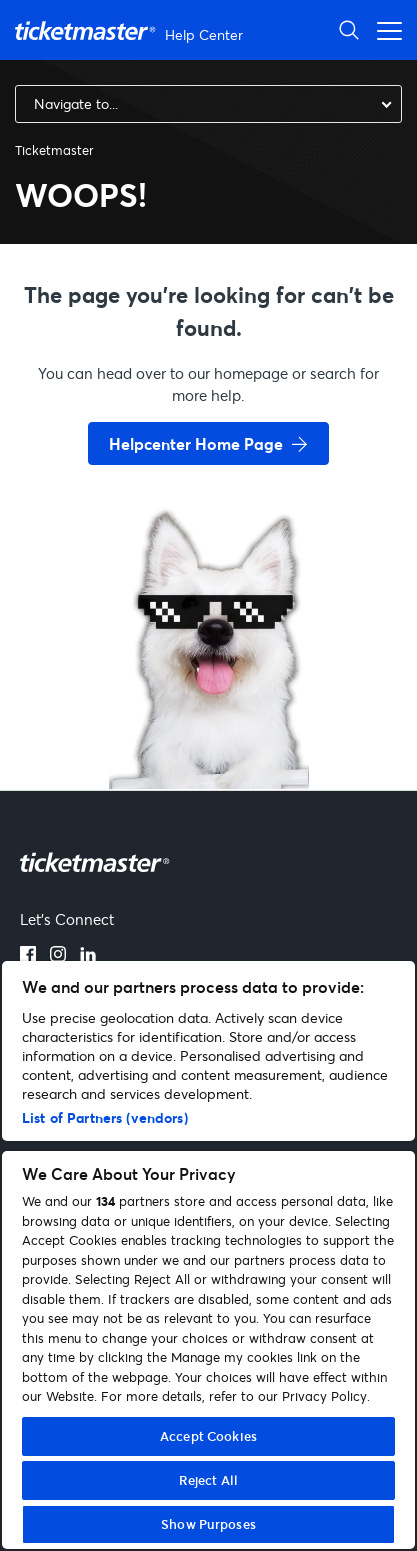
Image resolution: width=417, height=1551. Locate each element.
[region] (208, 1255)
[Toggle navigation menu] (384, 29)
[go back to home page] (209, 718)
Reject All (208, 1480)
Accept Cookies (208, 1436)
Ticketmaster (54, 150)
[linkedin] (88, 956)
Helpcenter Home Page (196, 443)
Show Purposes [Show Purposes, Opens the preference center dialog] (208, 1524)
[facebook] (28, 956)
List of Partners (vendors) (105, 1117)
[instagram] (58, 956)
